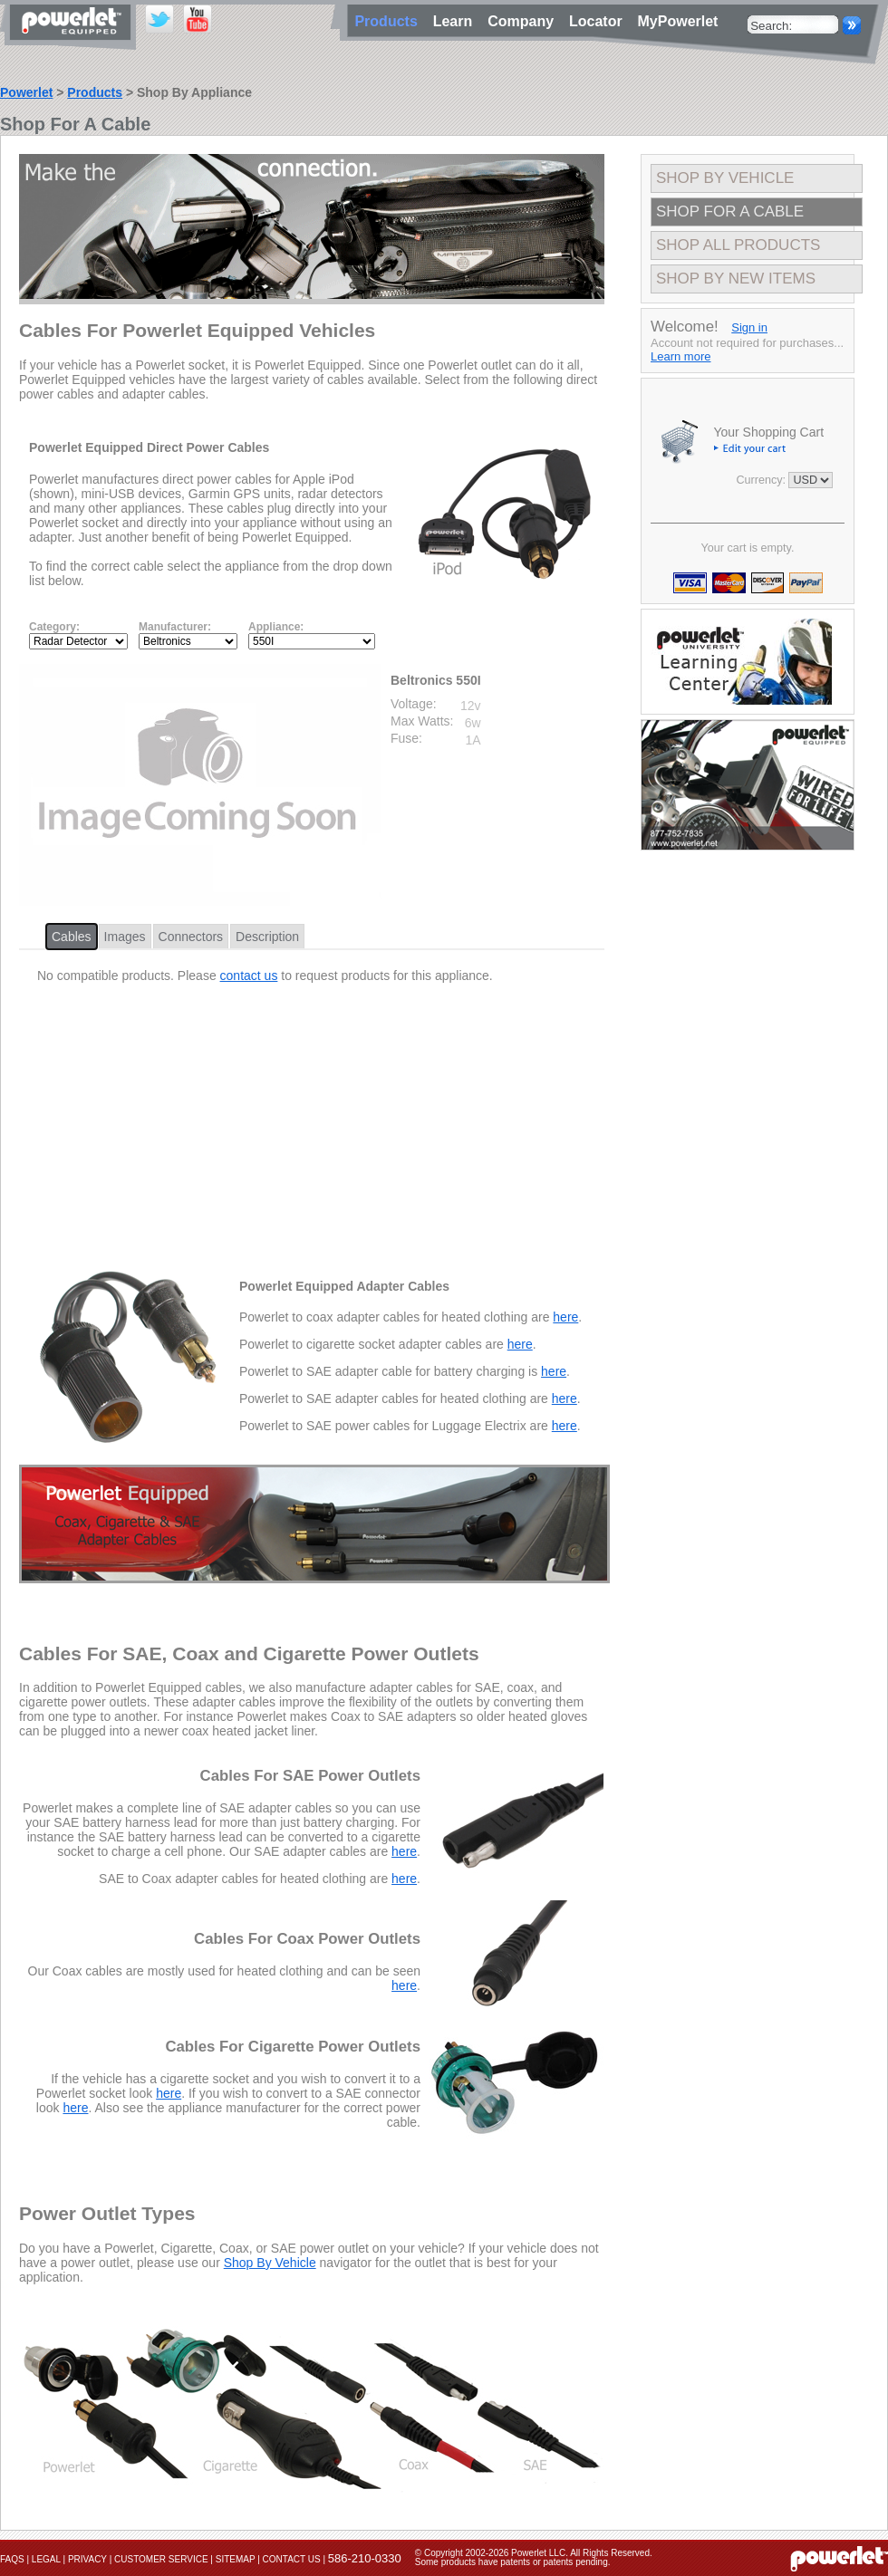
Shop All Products (738, 245)
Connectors (191, 936)
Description (267, 936)
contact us (249, 975)
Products (94, 92)
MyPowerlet (678, 21)
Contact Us (292, 2559)
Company (524, 21)
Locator (600, 21)
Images (125, 936)
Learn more (680, 356)
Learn (456, 21)
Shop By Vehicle (270, 2262)
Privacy (87, 2559)
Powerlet (26, 92)
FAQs (12, 2559)
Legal (46, 2559)
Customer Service (161, 2559)
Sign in (749, 327)
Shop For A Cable (730, 211)
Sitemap (236, 2559)
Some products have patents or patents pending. (513, 2562)
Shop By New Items (736, 278)
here (565, 1317)
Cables (72, 936)
